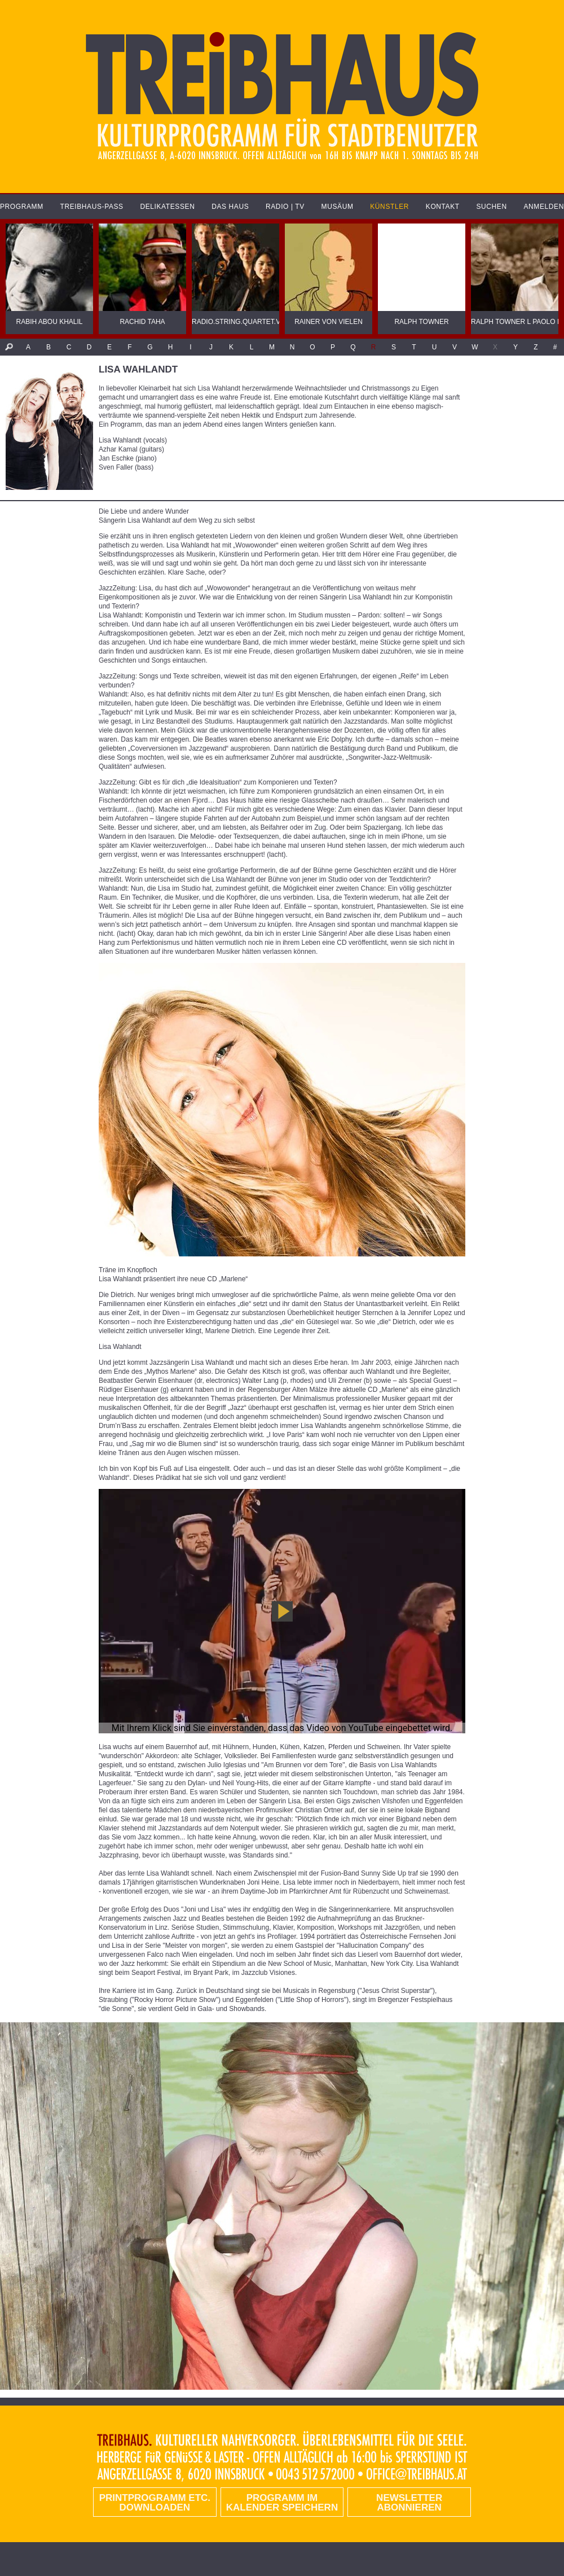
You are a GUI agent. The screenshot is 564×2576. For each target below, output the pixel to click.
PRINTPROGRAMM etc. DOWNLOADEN (154, 2502)
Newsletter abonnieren (409, 2502)
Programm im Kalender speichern (282, 2502)
